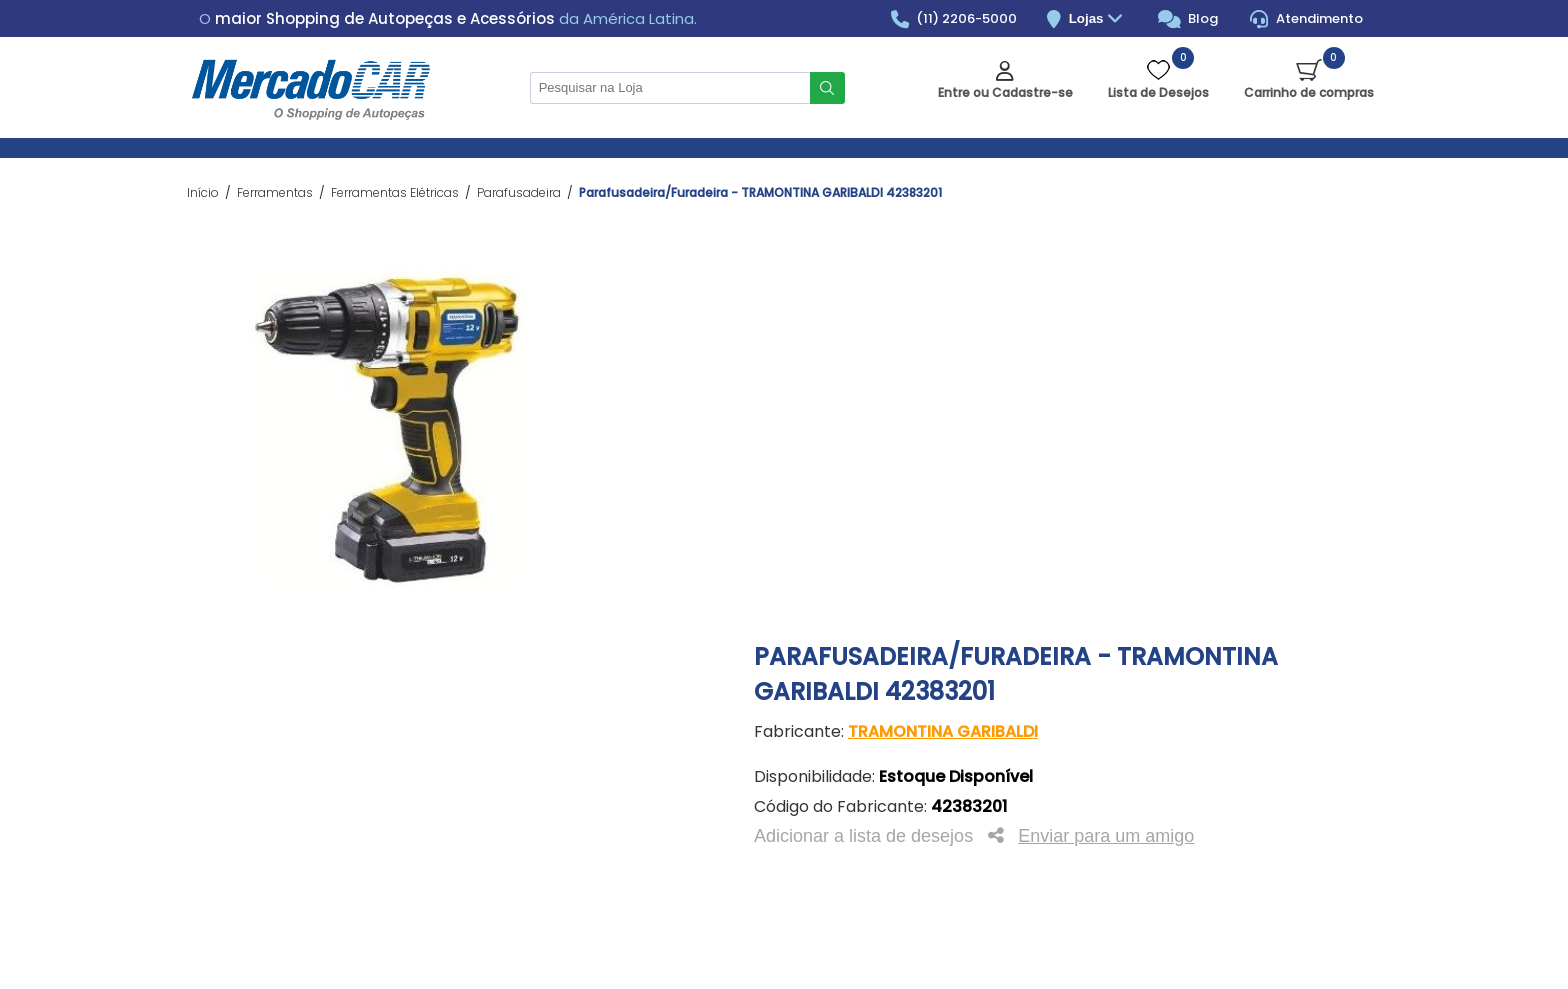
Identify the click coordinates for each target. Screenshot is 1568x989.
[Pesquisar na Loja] (670, 88)
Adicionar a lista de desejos (863, 836)
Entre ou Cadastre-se (1005, 92)
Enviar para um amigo (1106, 836)
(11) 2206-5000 (954, 19)
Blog (1188, 19)
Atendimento (1306, 19)
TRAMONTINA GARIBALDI (943, 731)
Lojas (1098, 19)
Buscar (827, 88)
